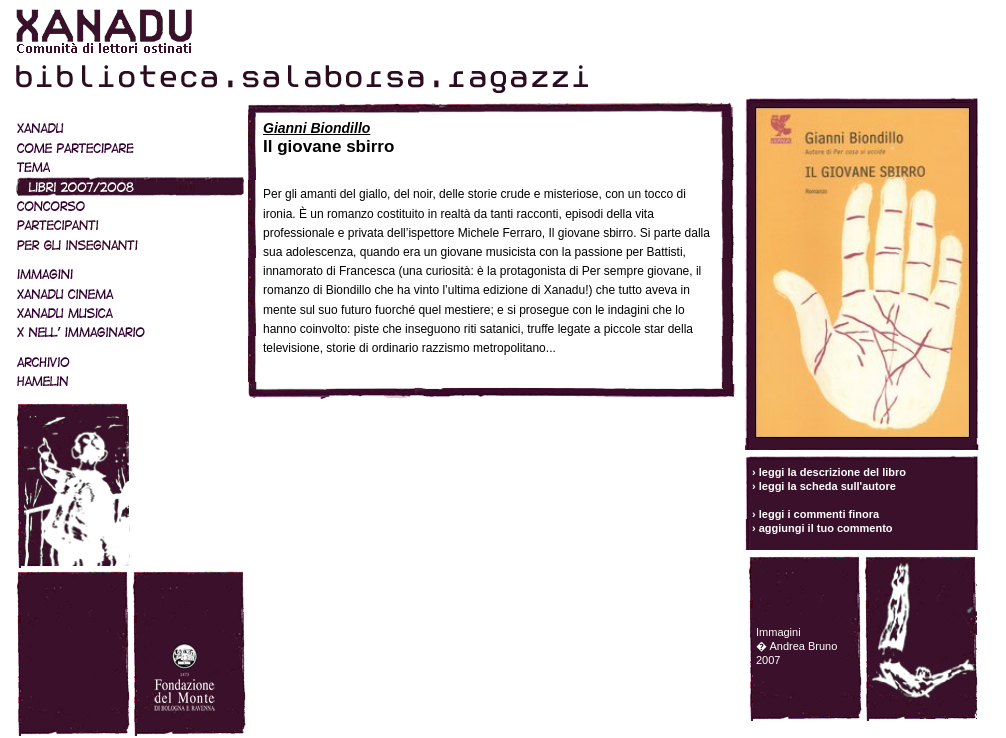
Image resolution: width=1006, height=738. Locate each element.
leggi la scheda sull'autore (827, 486)
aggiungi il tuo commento (826, 528)
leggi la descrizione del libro (832, 472)
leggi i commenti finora (819, 514)
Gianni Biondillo (316, 128)
